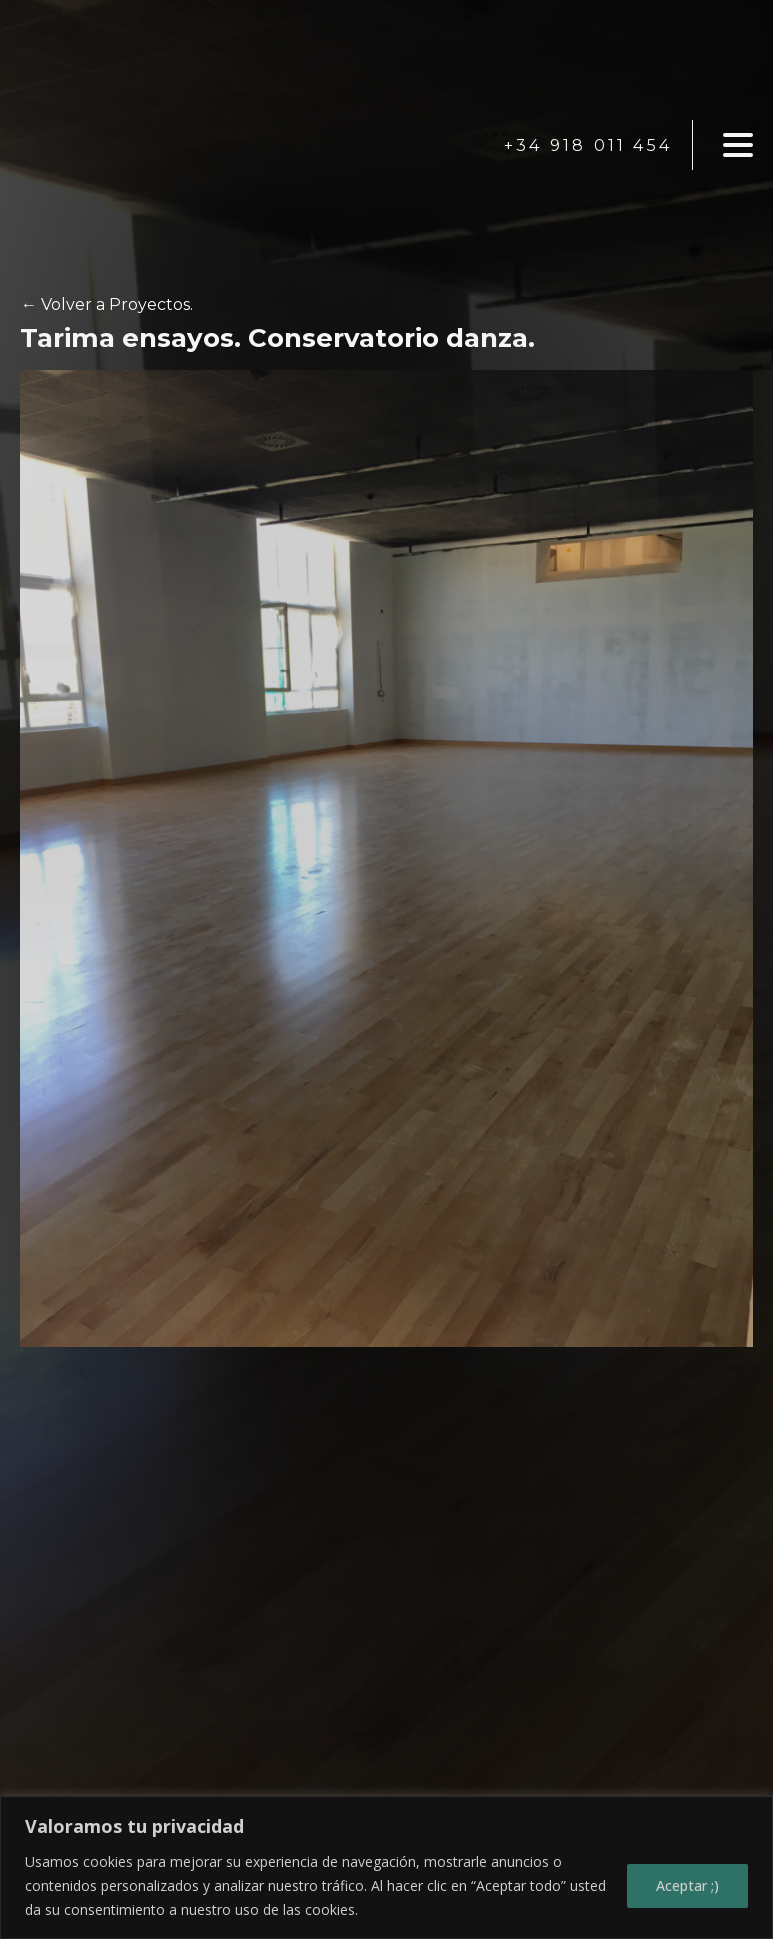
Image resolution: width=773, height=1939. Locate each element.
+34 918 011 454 (588, 145)
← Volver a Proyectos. (107, 304)
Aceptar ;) (687, 1885)
